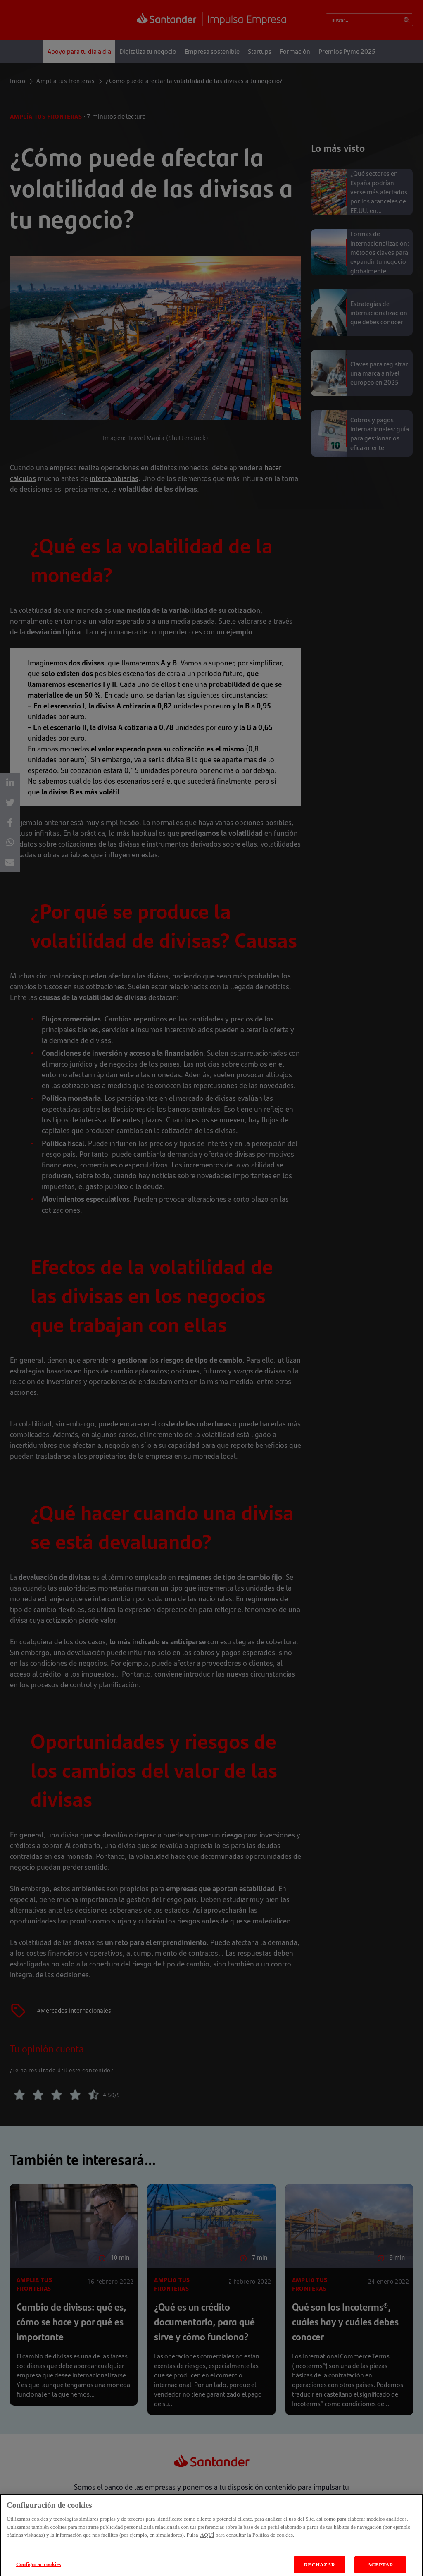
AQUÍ (207, 2541)
